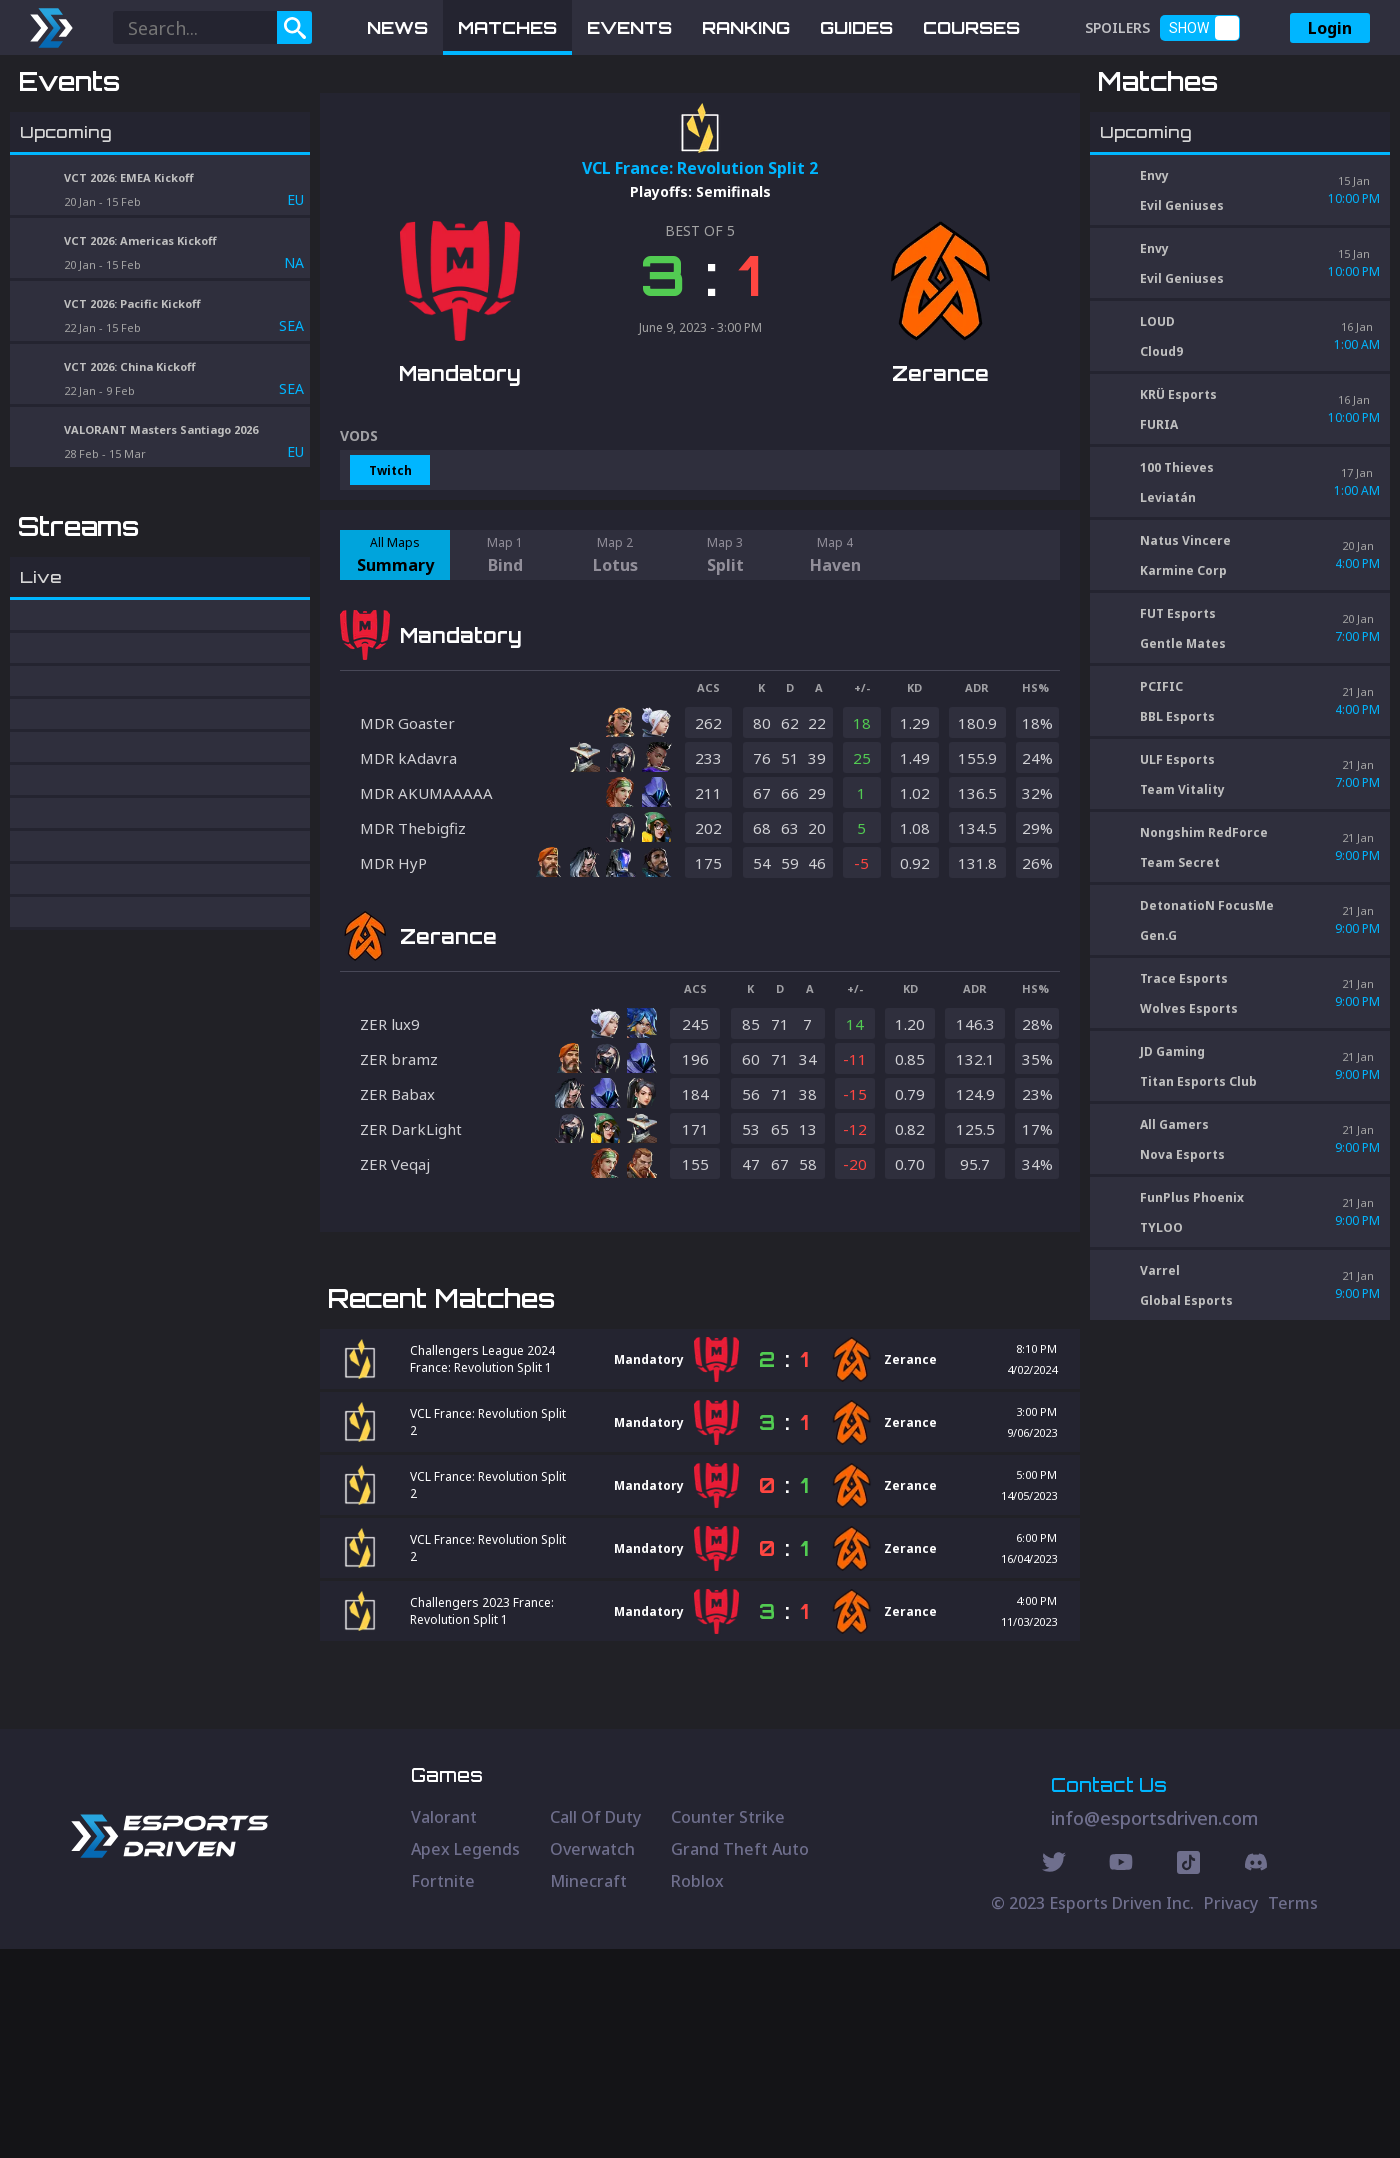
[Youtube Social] (1121, 2074)
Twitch (390, 574)
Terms (1293, 2112)
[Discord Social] (1188, 2074)
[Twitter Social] (1054, 2074)
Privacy (1231, 2112)
